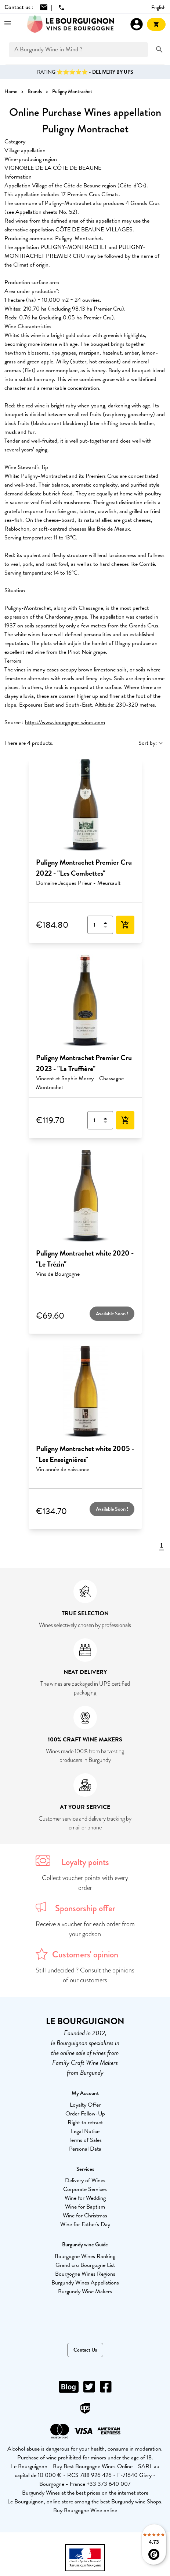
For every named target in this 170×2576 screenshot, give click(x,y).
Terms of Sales (85, 2140)
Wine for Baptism (85, 2206)
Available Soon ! (112, 1314)
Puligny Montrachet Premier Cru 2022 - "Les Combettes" (84, 868)
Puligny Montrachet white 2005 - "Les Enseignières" (85, 1454)
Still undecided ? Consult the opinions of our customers (85, 1975)
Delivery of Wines (85, 2180)
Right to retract (85, 2122)
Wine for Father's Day (85, 2224)
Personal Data (85, 2148)
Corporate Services (85, 2189)
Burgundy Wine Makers (85, 2291)
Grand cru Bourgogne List (85, 2265)
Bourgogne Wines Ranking (85, 2256)
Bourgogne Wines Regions (85, 2273)
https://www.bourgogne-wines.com (65, 722)
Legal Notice (85, 2131)
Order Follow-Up (85, 2113)
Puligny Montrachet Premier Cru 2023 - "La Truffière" (84, 1063)
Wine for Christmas (85, 2215)
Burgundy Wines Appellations (85, 2282)
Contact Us (85, 2350)
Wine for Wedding (85, 2198)
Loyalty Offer (85, 2104)
